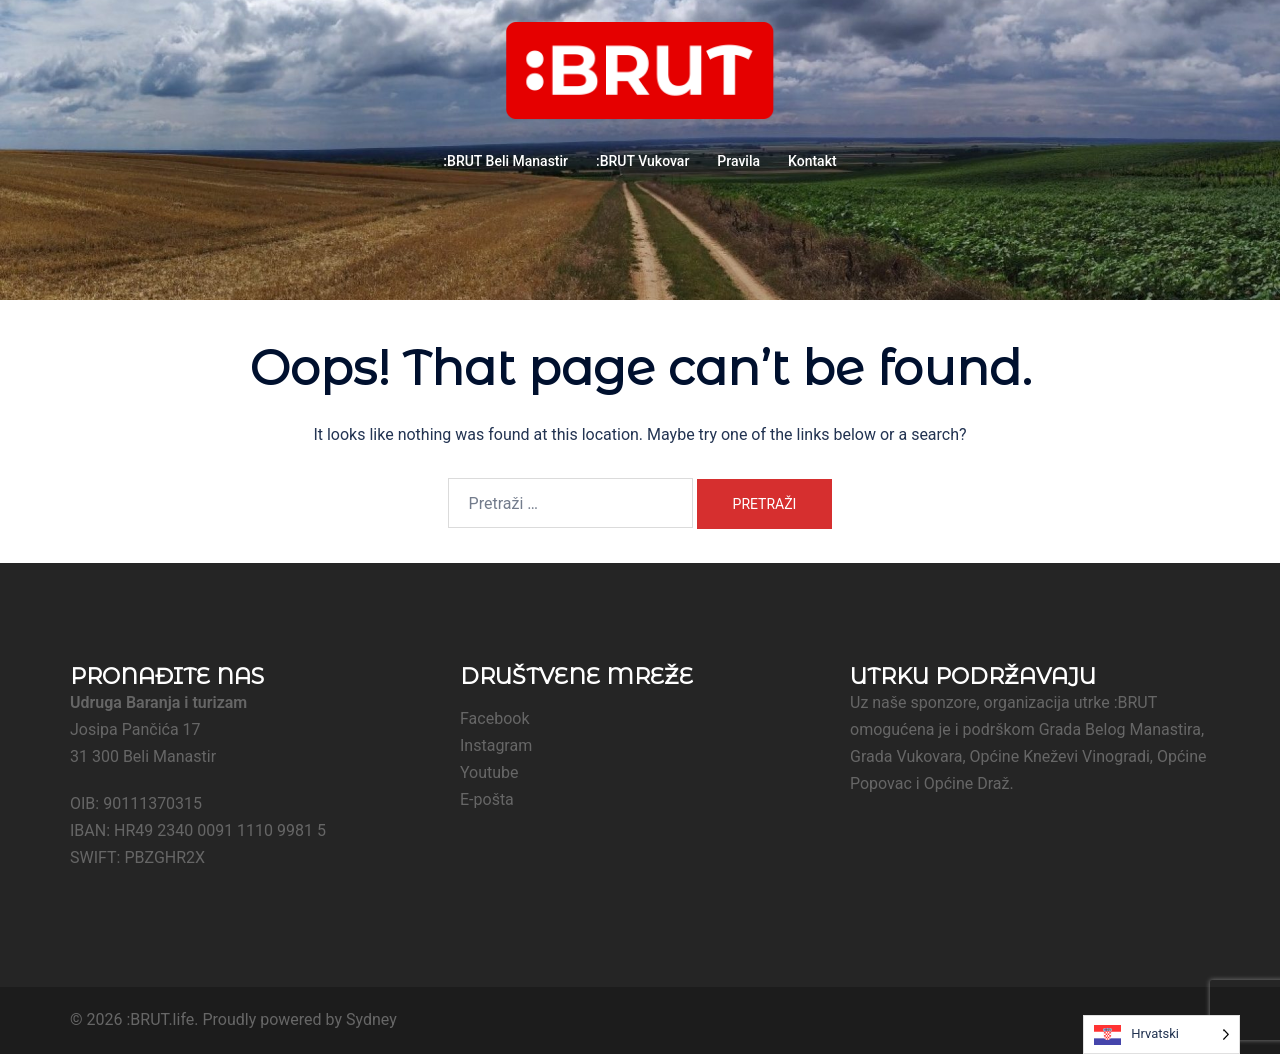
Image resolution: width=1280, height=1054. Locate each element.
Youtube (489, 772)
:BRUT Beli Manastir (505, 161)
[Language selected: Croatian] (1161, 1034)
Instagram (496, 745)
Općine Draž (967, 783)
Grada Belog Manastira (1120, 729)
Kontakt (812, 161)
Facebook (494, 718)
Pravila (738, 161)
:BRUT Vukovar (642, 161)
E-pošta (487, 799)
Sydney (371, 1019)
